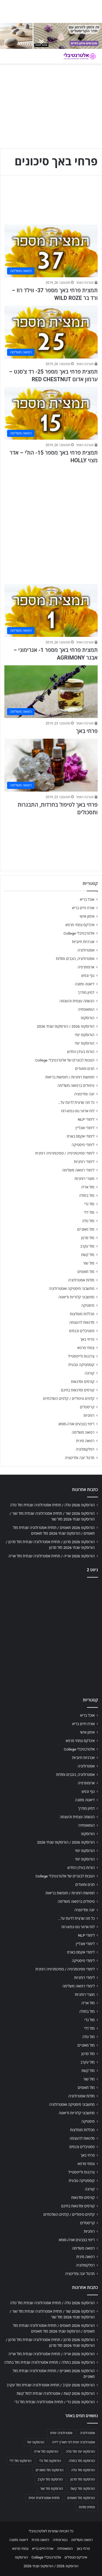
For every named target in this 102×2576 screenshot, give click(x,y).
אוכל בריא (87, 899)
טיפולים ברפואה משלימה (75, 1085)
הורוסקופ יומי (84, 1035)
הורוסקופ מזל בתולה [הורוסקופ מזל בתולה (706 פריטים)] (82, 2461)
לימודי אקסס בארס (80, 1136)
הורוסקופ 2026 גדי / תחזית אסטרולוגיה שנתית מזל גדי (54, 2402)
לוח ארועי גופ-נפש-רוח (77, 1111)
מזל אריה (87, 1187)
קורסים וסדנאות (82, 1381)
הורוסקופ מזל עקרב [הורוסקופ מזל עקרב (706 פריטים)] (50, 2479)
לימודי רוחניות (84, 1161)
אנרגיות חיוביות (83, 942)
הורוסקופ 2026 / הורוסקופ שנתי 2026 (65, 1026)
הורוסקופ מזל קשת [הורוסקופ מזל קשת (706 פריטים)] (82, 2489)
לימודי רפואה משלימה (78, 1170)
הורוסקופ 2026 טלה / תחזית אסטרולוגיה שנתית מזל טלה (52, 1505)
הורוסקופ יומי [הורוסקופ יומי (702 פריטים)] (35, 2442)
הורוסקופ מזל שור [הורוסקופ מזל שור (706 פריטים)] (51, 2489)
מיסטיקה (87, 1305)
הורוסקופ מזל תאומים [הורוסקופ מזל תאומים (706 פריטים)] (81, 2498)
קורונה (89, 1373)
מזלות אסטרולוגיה (81, 1280)
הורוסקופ (87, 1018)
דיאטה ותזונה (84, 984)
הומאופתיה (86, 1009)
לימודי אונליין (85, 1128)
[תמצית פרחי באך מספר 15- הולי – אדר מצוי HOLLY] (51, 413)
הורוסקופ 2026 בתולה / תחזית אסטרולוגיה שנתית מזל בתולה (49, 2362)
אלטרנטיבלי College (79, 933)
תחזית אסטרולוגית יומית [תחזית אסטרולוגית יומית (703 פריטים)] (44, 2498)
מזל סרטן (87, 1238)
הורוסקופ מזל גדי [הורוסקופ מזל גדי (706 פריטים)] (50, 2461)
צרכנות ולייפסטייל (81, 1356)
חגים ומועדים (84, 1068)
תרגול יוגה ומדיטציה (79, 1458)
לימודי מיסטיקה (83, 1145)
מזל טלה (88, 1221)
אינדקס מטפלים (75, 2557)
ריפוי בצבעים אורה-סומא (76, 1424)
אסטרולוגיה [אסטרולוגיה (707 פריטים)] (87, 2433)
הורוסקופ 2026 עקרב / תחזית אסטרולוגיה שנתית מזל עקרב (51, 2385)
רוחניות (89, 1415)
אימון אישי (87, 916)
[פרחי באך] (51, 691)
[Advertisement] (51, 521)
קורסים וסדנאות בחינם (77, 1390)
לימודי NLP (86, 1119)
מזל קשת (87, 1255)
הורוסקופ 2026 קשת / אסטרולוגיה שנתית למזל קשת (56, 2393)
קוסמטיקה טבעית (81, 1364)
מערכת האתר (85, 283)
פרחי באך (87, 731)
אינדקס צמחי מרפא (80, 925)
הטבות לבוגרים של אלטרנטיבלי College (64, 1060)
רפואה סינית (85, 1441)
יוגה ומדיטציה (84, 1094)
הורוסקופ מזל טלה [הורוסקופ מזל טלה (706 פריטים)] (83, 2470)
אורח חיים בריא (83, 908)
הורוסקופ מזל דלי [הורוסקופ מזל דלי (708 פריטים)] (21, 2461)
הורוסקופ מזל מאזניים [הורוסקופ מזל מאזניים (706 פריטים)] (50, 2470)
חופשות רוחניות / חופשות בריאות (69, 1077)
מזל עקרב (87, 1246)
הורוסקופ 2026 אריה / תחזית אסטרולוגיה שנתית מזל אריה (51, 1556)
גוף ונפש (87, 975)
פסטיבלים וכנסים (81, 1331)
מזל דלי (89, 1212)
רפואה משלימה (83, 1432)
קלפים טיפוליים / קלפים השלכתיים (68, 1398)
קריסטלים (87, 1407)
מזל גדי (89, 1204)
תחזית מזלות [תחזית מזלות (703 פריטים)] (87, 2507)
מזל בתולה (86, 1195)
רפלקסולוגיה (85, 1449)
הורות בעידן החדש (80, 1052)
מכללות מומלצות (82, 1314)
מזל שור (88, 1263)
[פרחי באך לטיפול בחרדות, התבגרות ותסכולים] (51, 765)
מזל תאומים (86, 1271)
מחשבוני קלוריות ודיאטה (76, 1297)
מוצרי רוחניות (84, 1178)
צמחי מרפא (85, 1348)
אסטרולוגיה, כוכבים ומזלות (75, 958)
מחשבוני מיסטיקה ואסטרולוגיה (72, 1288)
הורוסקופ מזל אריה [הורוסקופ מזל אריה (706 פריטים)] (46, 2451)
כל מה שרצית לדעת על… (76, 1102)
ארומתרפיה (86, 967)
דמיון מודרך (86, 992)
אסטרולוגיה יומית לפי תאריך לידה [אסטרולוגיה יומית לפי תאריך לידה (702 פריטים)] (73, 2442)
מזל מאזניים (85, 1229)
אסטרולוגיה (86, 950)
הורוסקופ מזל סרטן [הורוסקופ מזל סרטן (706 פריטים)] (82, 2479)
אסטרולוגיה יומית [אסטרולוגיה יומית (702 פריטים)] (61, 2433)
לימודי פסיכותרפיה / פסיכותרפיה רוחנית (64, 1153)
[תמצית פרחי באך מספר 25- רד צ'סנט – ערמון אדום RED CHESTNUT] (51, 332)
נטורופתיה (60, 2540)
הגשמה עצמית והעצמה (77, 1001)
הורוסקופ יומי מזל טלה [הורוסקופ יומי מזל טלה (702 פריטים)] (80, 2451)
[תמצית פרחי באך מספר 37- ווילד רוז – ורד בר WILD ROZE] (51, 251)
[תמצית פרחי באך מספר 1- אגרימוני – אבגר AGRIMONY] (51, 610)
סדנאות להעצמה (81, 1322)
